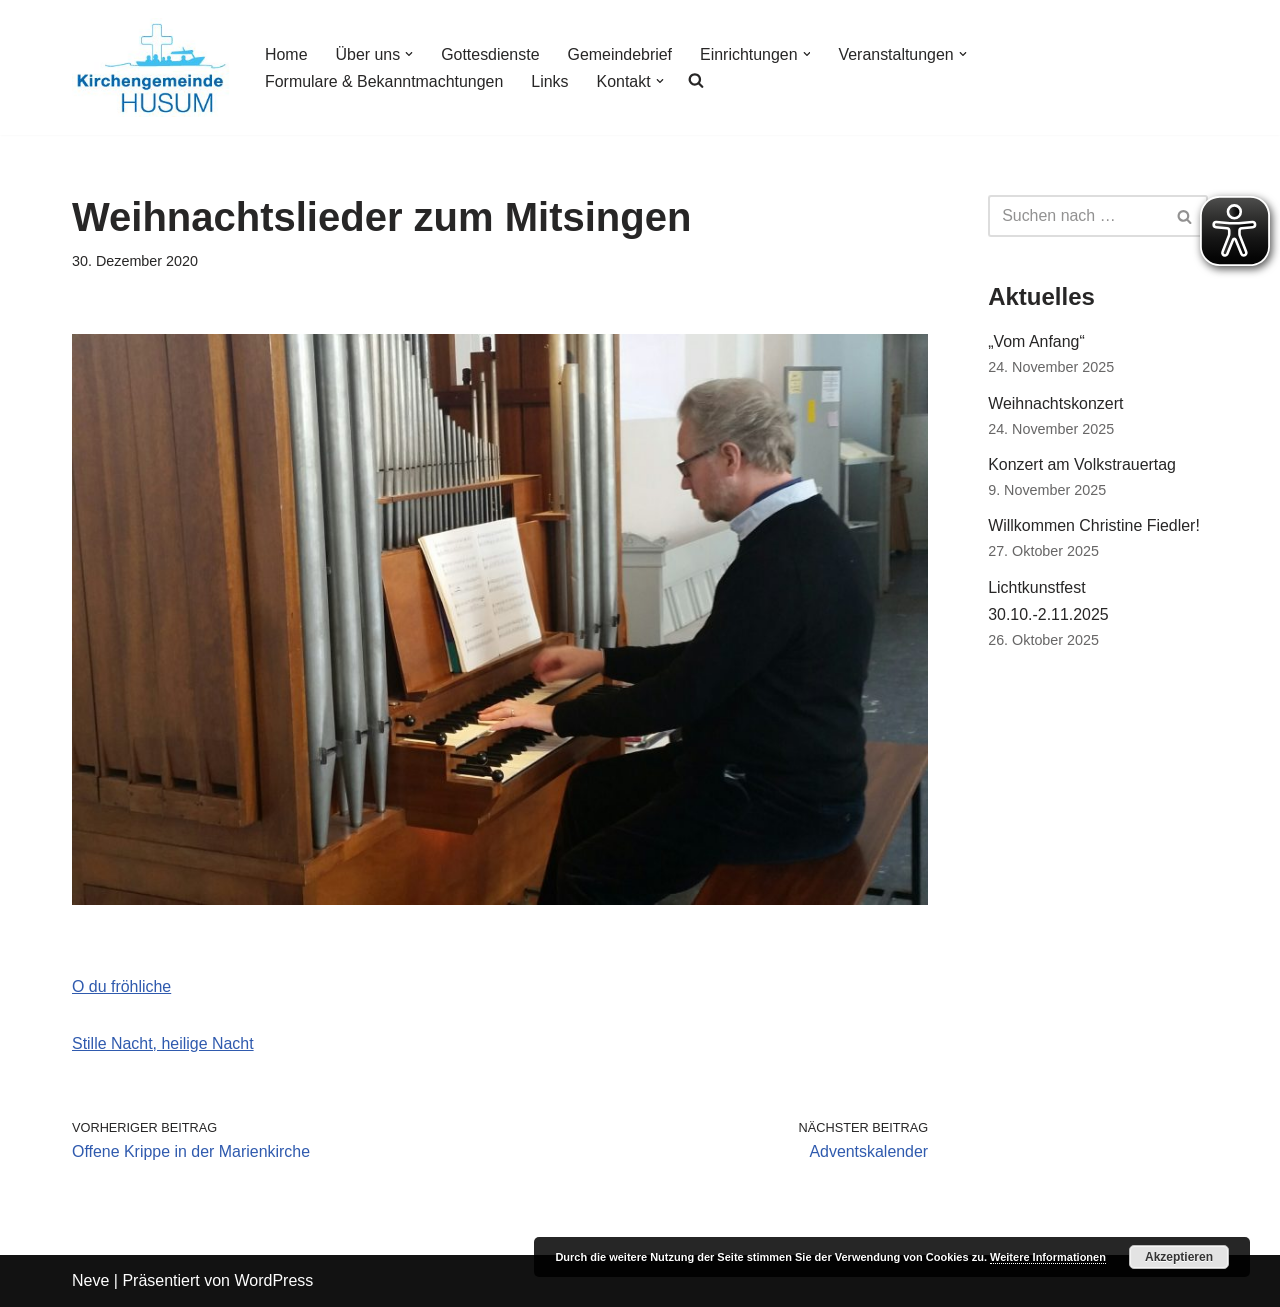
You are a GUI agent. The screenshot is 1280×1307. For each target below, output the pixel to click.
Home (286, 54)
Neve (90, 1281)
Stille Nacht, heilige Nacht (163, 1043)
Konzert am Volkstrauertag (1082, 465)
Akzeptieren (1179, 1257)
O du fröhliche (122, 986)
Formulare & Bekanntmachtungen (384, 81)
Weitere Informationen (1048, 1257)
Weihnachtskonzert (1056, 403)
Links (550, 81)
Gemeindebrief (620, 54)
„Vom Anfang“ (1036, 341)
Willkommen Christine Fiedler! (1094, 526)
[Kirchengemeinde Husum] (151, 67)
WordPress (273, 1281)
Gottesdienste (491, 54)
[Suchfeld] (1075, 216)
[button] (410, 54)
